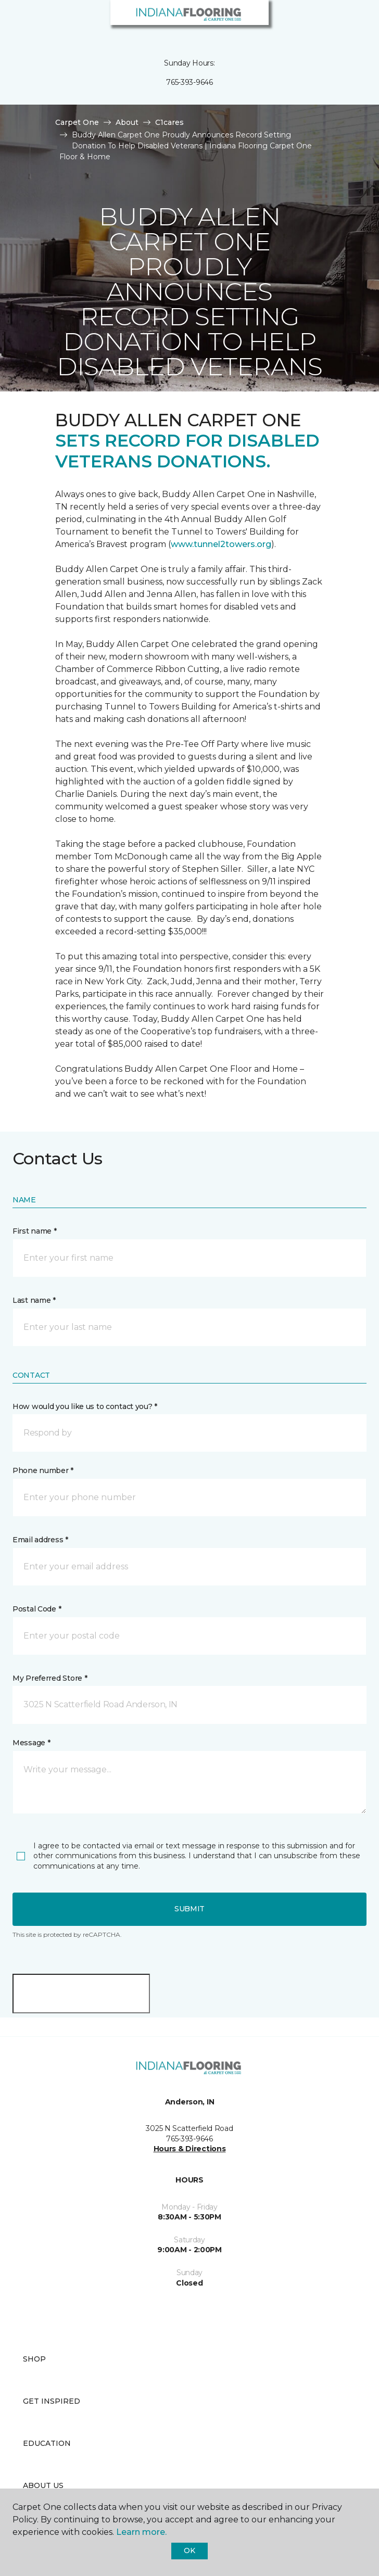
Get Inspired (51, 2401)
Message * (31, 1742)
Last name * (34, 1300)
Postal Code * (36, 1609)
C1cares (169, 122)
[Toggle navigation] (15, 21)
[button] (339, 21)
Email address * (40, 1539)
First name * (34, 1231)
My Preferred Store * (49, 1678)
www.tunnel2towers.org (221, 544)
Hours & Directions (190, 2148)
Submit (189, 1908)
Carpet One (77, 122)
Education (47, 2443)
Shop (34, 2359)
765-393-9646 (189, 82)
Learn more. (141, 2532)
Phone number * (42, 1470)
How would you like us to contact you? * (84, 1406)
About (127, 122)
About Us (43, 2485)
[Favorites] (352, 21)
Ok (189, 2550)
